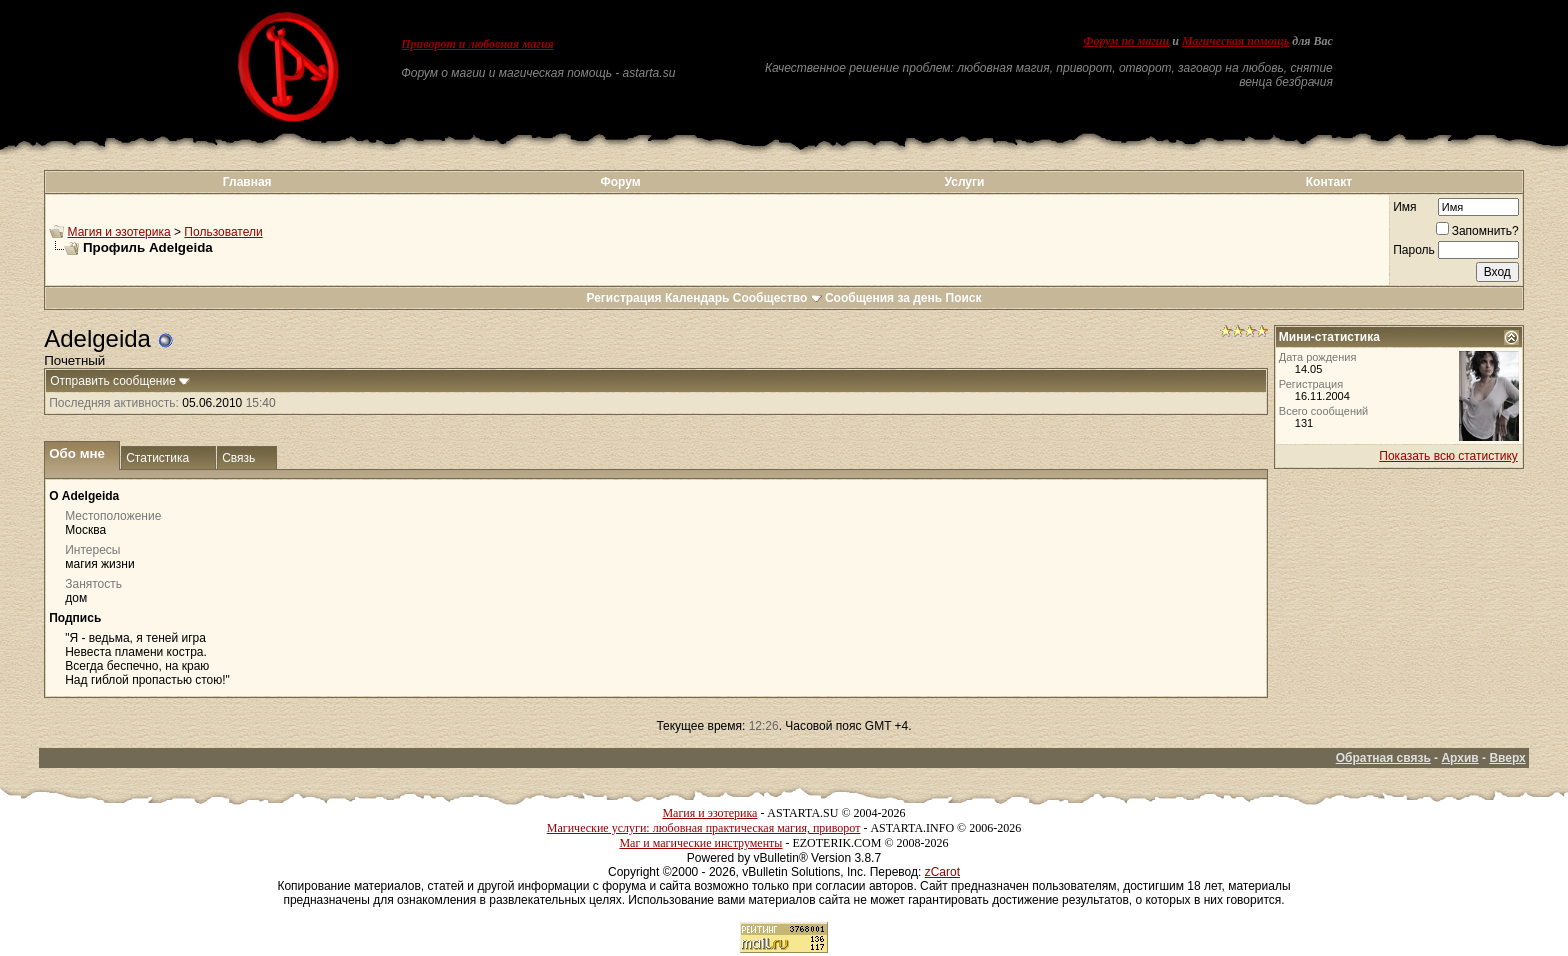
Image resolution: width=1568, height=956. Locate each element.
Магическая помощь (1235, 41)
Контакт (1329, 182)
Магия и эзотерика (119, 232)
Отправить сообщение (113, 381)
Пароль (1414, 250)
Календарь (697, 298)
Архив (1459, 758)
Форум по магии (1126, 41)
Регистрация (623, 298)
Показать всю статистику (1448, 456)
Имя (1404, 207)
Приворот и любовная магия (477, 44)
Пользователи (223, 232)
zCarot (942, 872)
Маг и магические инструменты (700, 843)
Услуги (965, 182)
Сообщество (777, 298)
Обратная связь (1383, 758)
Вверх (1507, 758)
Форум (620, 182)
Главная (247, 182)
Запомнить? (1477, 231)
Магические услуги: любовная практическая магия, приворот (704, 828)
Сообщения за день (883, 298)
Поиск (964, 298)
